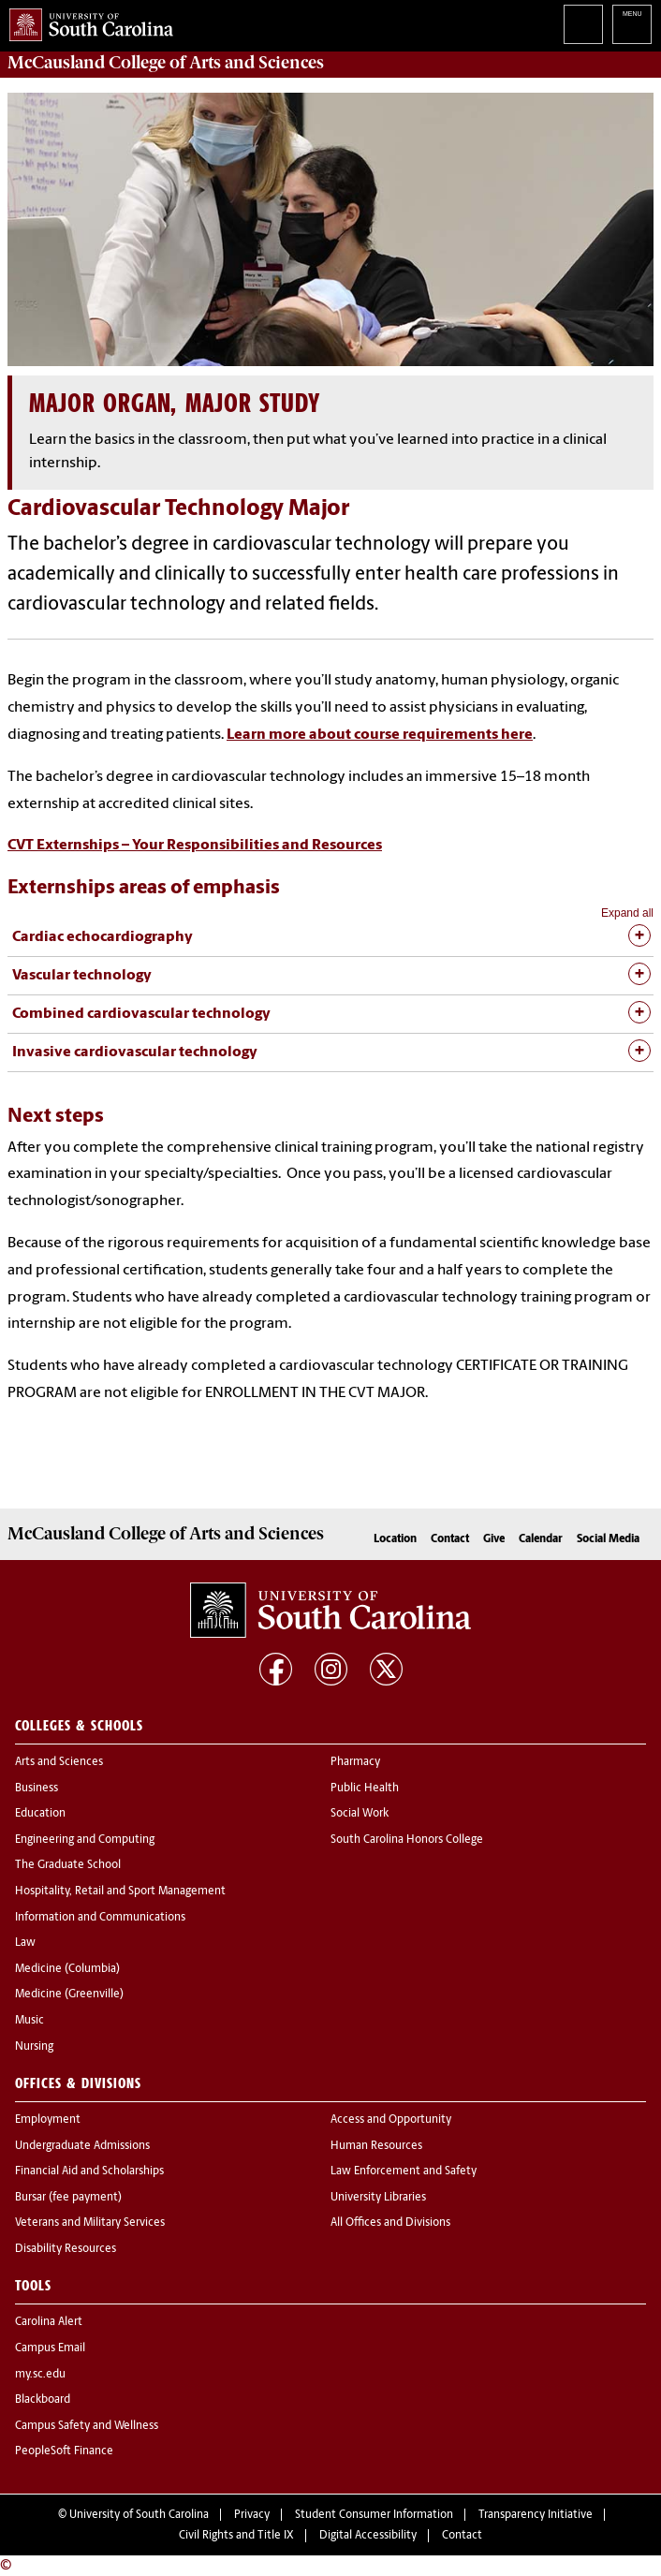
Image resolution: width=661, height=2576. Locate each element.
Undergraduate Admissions (82, 2146)
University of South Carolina (139, 2515)
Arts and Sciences (59, 1762)
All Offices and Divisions (390, 2223)
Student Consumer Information (374, 2515)
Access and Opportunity (390, 2120)
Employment (48, 2120)
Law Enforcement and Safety (403, 2171)
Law (25, 1943)
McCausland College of (165, 62)
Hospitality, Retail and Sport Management (120, 1891)
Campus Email (50, 2348)
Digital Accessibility (368, 2535)
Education (40, 1813)
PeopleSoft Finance (64, 2451)
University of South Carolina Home (86, 21)
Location (395, 1539)
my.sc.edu (40, 2374)
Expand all (627, 913)
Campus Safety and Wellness (86, 2426)
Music (29, 2020)
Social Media (608, 1539)
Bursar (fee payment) (68, 2197)
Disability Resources (65, 2249)
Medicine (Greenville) (69, 1994)
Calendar (541, 1539)
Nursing (34, 2047)
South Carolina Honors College (406, 1840)
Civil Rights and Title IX (236, 2535)
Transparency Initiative (535, 2515)
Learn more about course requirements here (380, 735)
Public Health (364, 1788)
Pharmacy (355, 1762)
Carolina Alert (48, 2322)
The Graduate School (68, 1865)
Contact (450, 1539)
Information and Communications (100, 1917)
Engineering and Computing (84, 1840)
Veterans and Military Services (90, 2223)
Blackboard (42, 2400)
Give (494, 1539)
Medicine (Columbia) (67, 1969)
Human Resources (376, 2146)
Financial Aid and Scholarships (89, 2171)
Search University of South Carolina (583, 24)
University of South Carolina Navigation (632, 24)
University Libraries (378, 2197)
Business (36, 1788)
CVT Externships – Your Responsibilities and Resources (194, 845)
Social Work (359, 1813)
